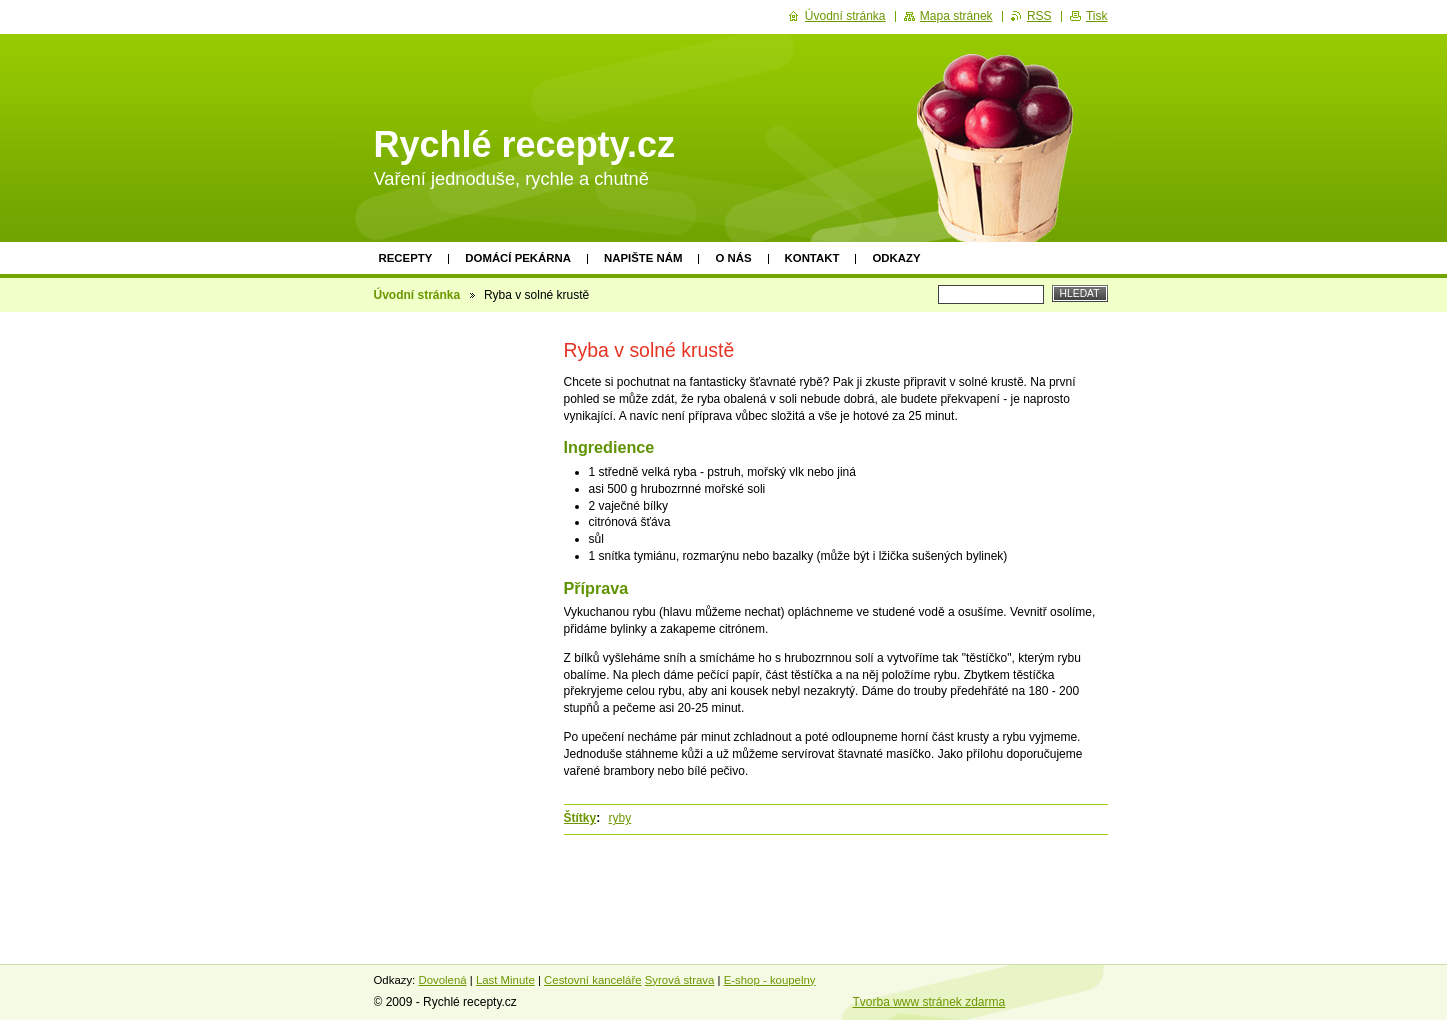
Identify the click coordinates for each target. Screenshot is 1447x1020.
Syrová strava (680, 980)
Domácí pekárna (518, 258)
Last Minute (505, 980)
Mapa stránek (956, 16)
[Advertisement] (452, 627)
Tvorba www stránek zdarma (929, 1002)
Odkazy (896, 258)
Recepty (406, 258)
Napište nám (643, 258)
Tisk (1097, 16)
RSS (1039, 16)
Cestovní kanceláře (593, 980)
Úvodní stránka (417, 295)
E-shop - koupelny (770, 980)
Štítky (580, 818)
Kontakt (812, 258)
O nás (733, 258)
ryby (620, 818)
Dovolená (442, 980)
